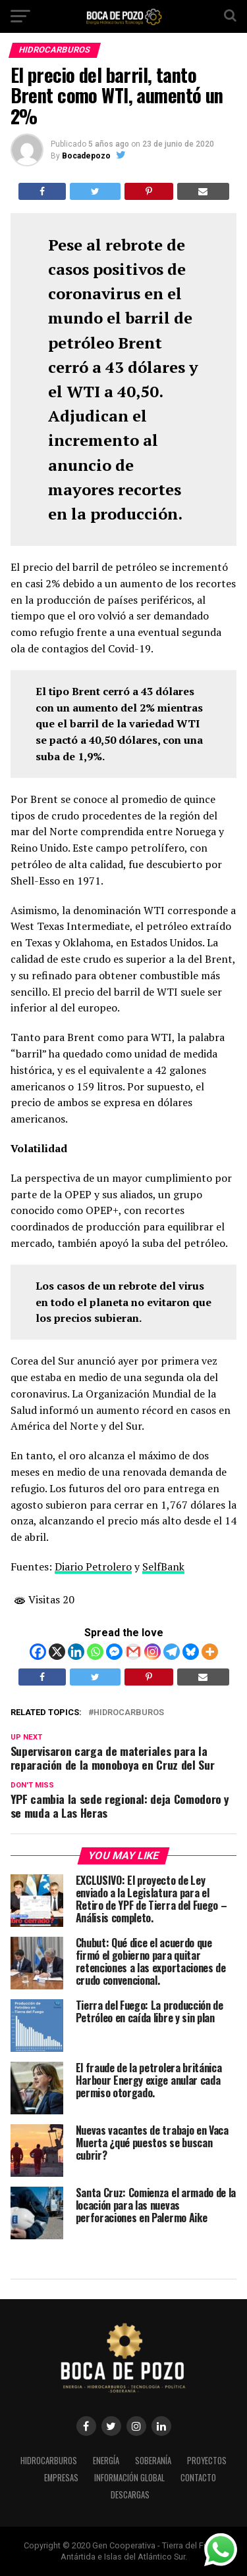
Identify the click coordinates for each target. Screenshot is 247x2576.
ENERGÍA (106, 2460)
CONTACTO (198, 2477)
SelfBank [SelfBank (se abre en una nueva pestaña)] (163, 1566)
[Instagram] (152, 1651)
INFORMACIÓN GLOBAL (129, 2477)
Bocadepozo (86, 155)
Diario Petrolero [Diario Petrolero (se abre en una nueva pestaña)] (93, 1566)
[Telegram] (171, 1651)
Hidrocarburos (129, 1713)
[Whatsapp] (95, 1651)
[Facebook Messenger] (114, 1651)
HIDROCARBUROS (48, 2460)
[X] (57, 1651)
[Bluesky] (190, 1651)
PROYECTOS (207, 2460)
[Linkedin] (76, 1651)
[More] (210, 1651)
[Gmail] (133, 1651)
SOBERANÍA (153, 2460)
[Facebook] (38, 1651)
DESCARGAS (130, 2495)
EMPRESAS (61, 2477)
